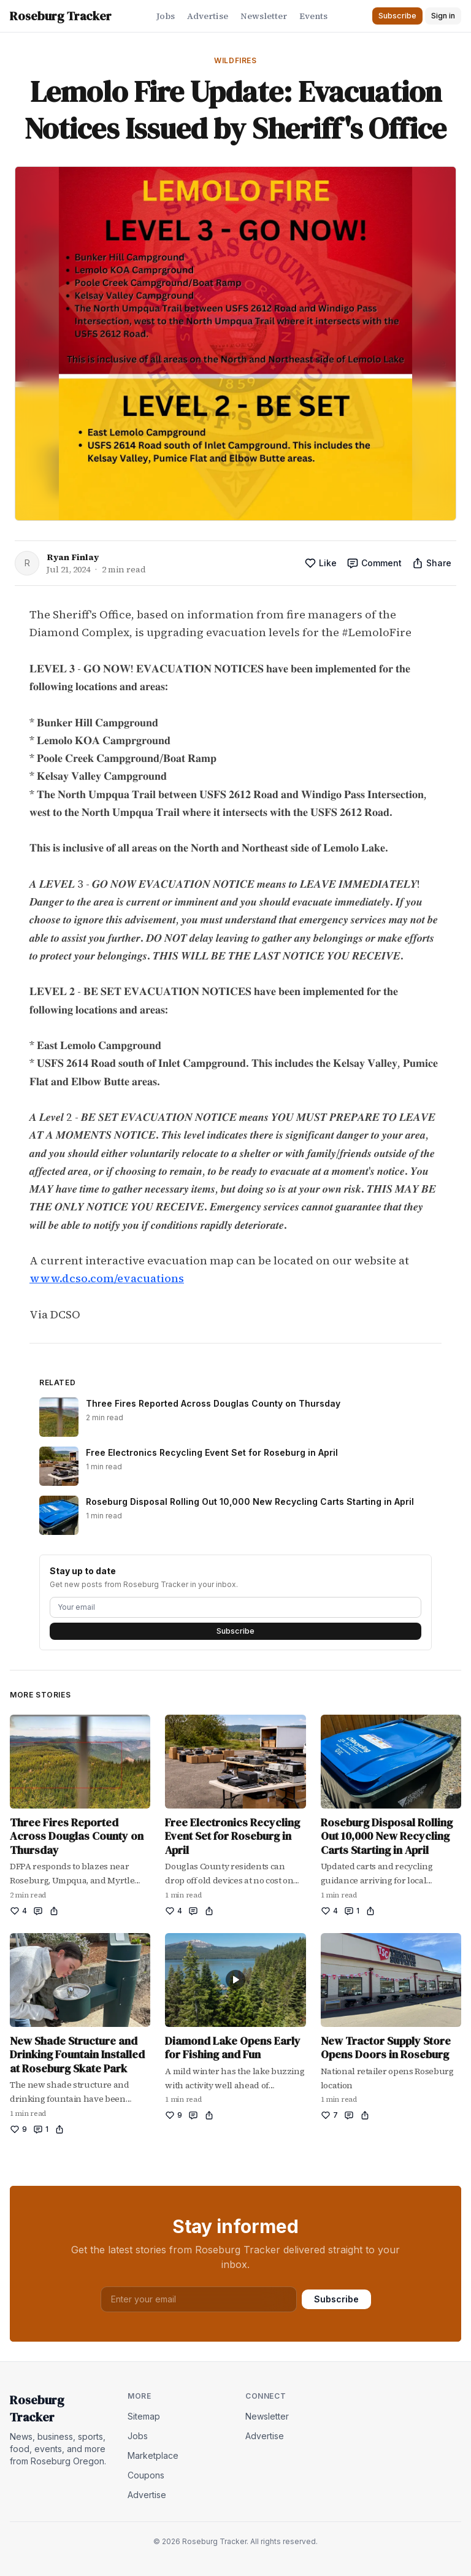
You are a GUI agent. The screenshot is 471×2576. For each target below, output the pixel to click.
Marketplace (153, 2455)
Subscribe (235, 1631)
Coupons (146, 2475)
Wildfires (235, 60)
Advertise (207, 16)
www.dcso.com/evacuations (106, 1278)
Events (313, 16)
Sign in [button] (443, 15)
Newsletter (263, 16)
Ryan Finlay (73, 557)
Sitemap (144, 2416)
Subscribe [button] (397, 15)
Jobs (165, 16)
